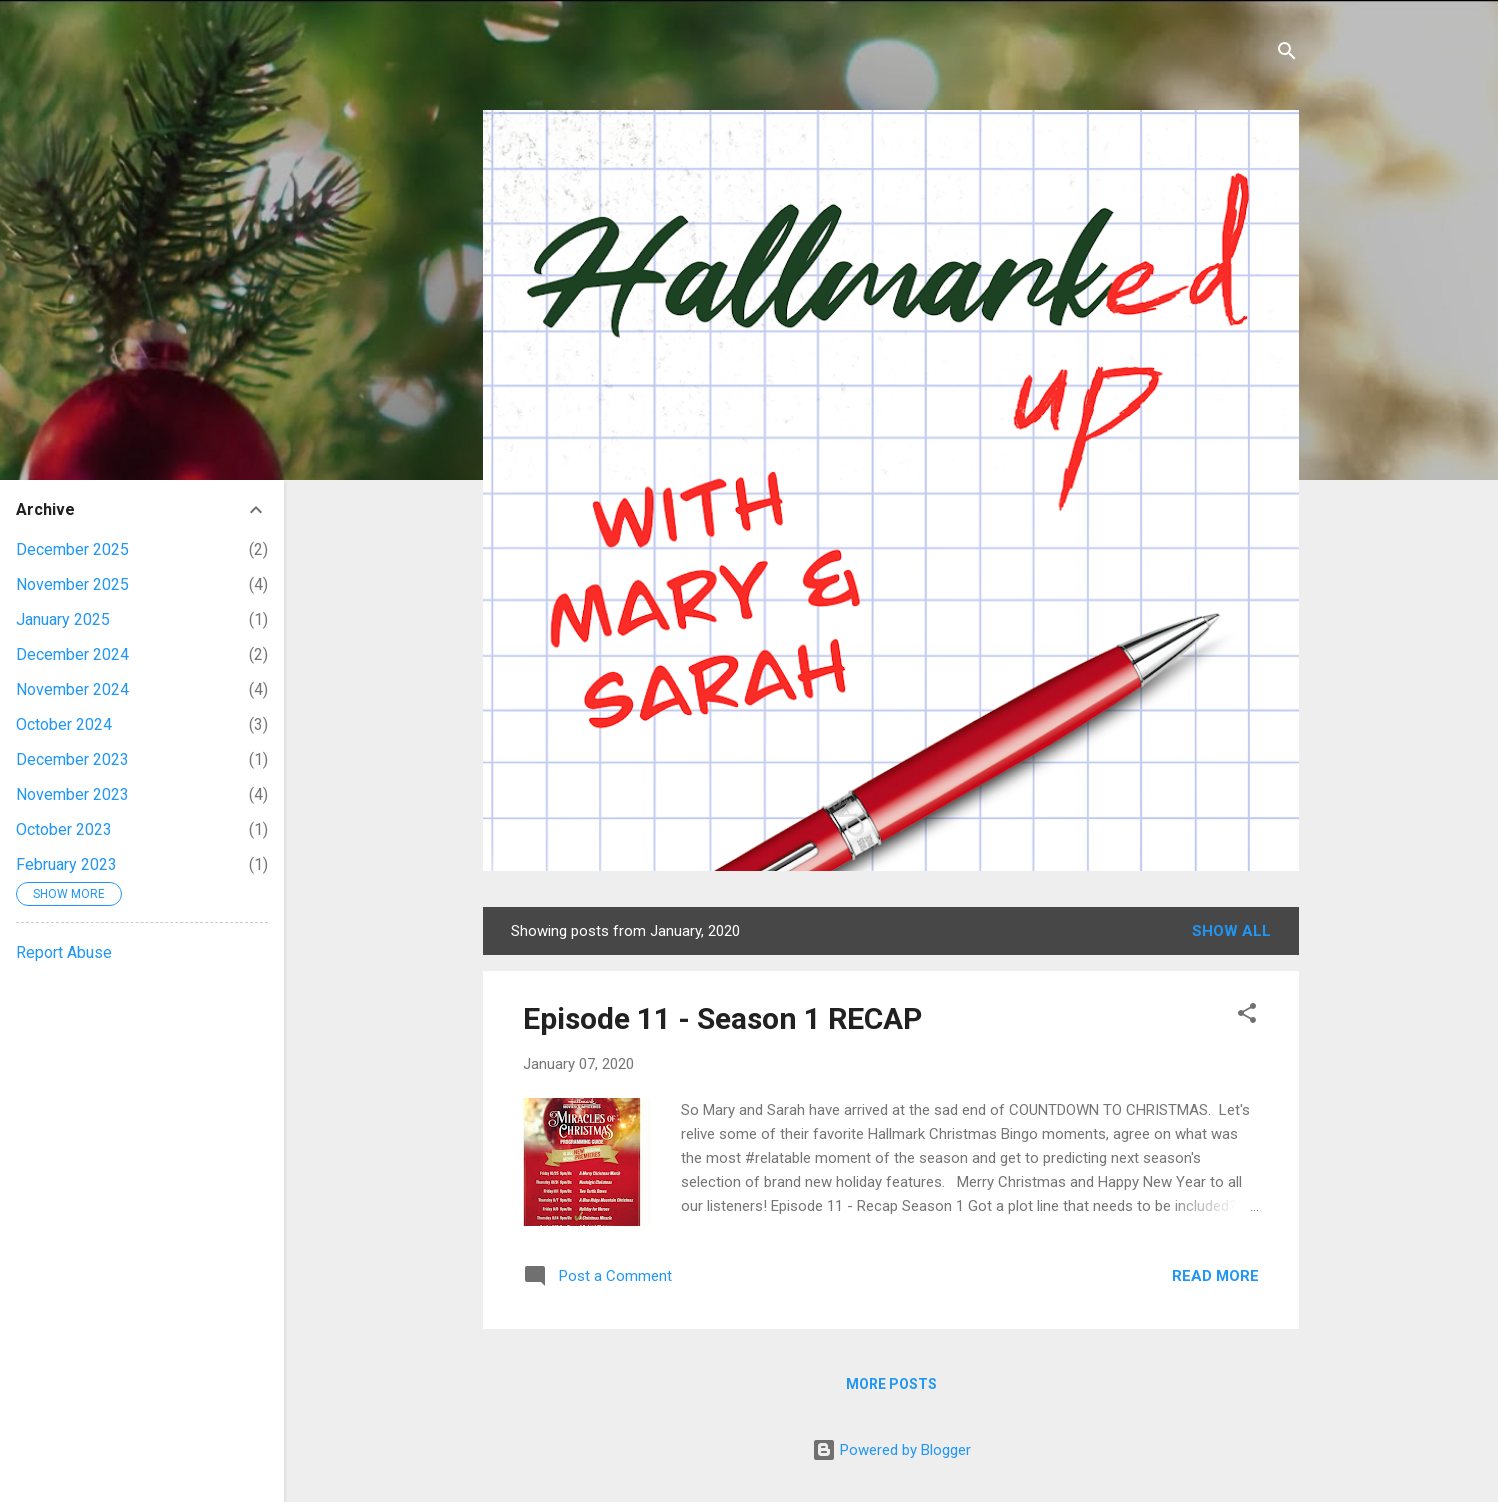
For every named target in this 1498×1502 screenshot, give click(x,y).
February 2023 (66, 864)
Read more (1215, 1276)
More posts (891, 1384)
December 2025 (72, 549)
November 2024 (72, 689)
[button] (1247, 1016)
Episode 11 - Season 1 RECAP (722, 1018)
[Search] (1287, 54)
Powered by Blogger (891, 1450)
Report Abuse (64, 952)
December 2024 (72, 654)
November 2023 (72, 794)
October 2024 (64, 724)
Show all (1231, 931)
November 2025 (72, 584)
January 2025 (63, 619)
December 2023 (72, 759)
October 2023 (64, 829)
